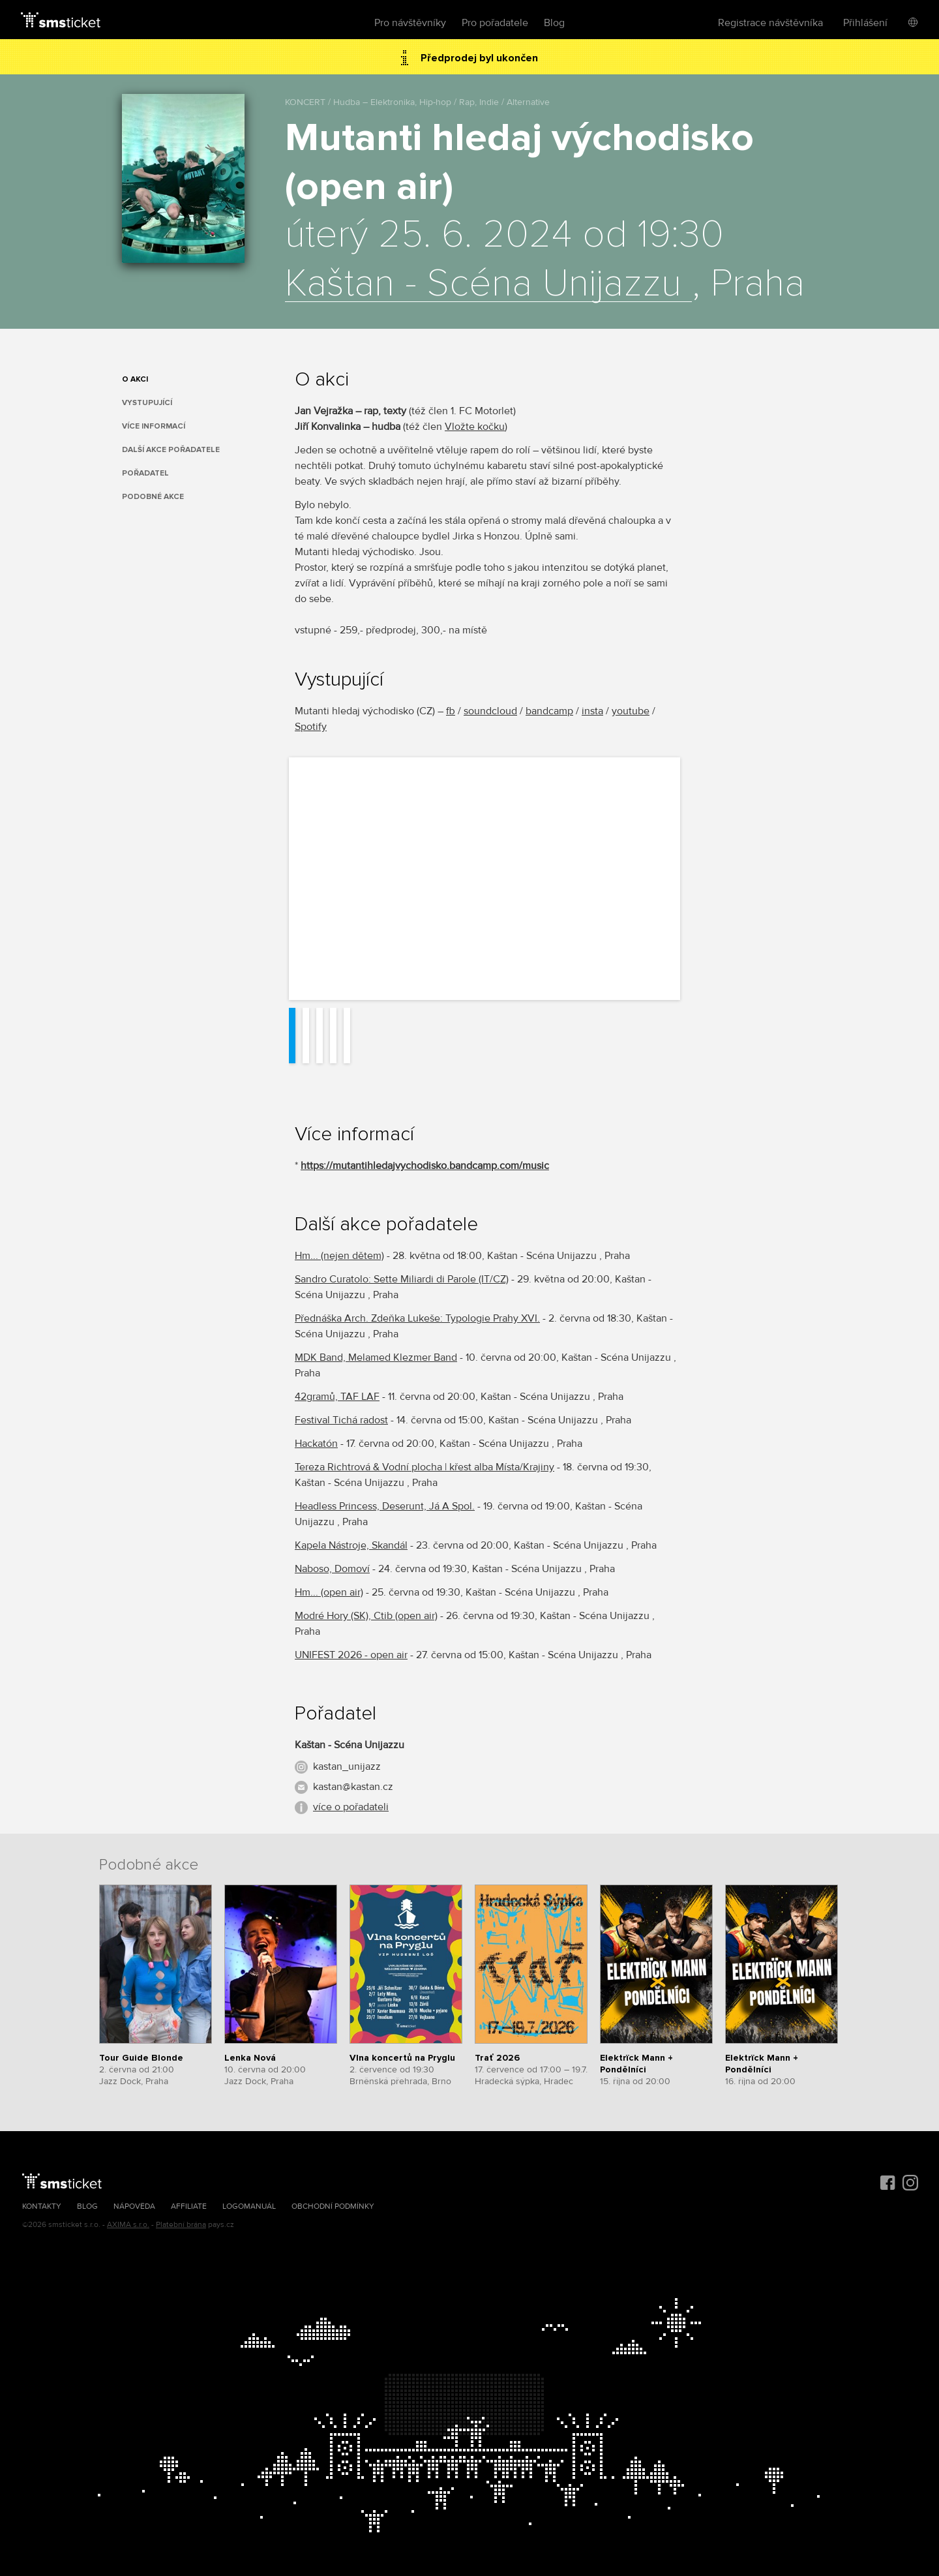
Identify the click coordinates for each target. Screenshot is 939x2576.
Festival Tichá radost (341, 1420)
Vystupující (147, 403)
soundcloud (490, 711)
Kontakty (41, 2206)
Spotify (311, 726)
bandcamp (549, 711)
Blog (554, 22)
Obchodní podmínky (332, 2206)
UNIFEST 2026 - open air (351, 1654)
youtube (630, 711)
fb (450, 711)
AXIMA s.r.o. (128, 2225)
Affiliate (189, 2206)
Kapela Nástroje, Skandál (351, 1545)
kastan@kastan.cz (353, 1786)
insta (592, 711)
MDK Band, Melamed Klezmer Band (376, 1357)
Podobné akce (153, 497)
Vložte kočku (475, 426)
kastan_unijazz (347, 1766)
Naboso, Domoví (332, 1568)
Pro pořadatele (495, 22)
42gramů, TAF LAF (337, 1396)
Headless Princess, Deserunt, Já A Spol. (385, 1506)
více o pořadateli (351, 1806)
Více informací (153, 426)
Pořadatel (145, 473)
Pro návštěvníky (410, 22)
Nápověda (134, 2206)
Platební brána (181, 2225)
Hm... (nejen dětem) (339, 1255)
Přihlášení (865, 22)
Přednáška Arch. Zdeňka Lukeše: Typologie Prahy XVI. (417, 1318)
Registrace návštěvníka (770, 22)
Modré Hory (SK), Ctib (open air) (366, 1615)
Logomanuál (249, 2206)
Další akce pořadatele (171, 450)
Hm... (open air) (329, 1592)
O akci (135, 379)
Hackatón (316, 1443)
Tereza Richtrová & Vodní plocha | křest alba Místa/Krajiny (424, 1467)
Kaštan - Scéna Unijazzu (488, 284)
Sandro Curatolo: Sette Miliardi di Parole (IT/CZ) (402, 1279)
